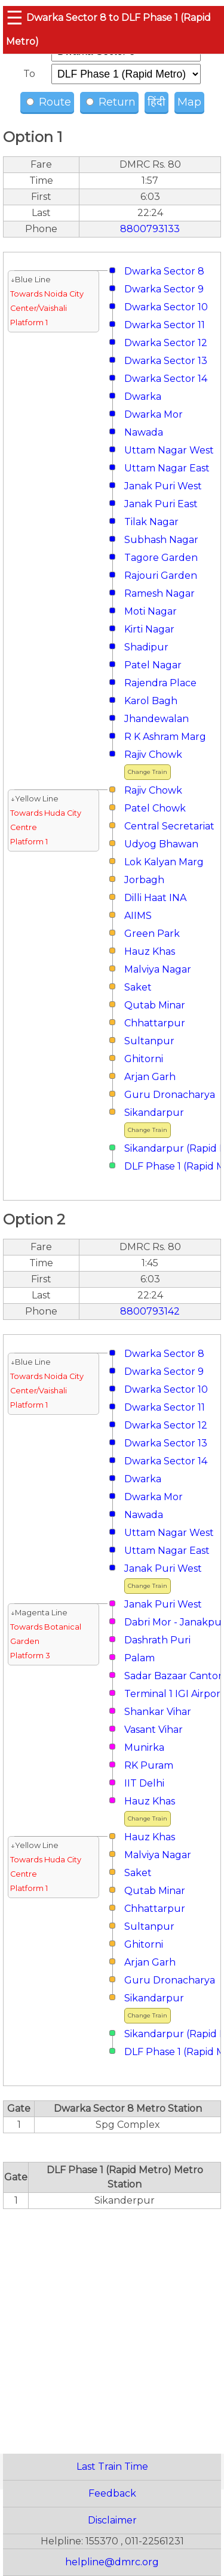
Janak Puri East (161, 504)
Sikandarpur (154, 1112)
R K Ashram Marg (165, 736)
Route (48, 102)
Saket (138, 987)
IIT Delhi (144, 1783)
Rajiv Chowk (153, 754)
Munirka (144, 1747)
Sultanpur (149, 1041)
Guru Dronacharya (169, 1094)
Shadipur (146, 647)
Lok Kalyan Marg (164, 862)
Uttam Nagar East (167, 468)
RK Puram (148, 1765)
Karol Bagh (150, 701)
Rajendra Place (160, 683)
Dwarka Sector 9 (164, 289)
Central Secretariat (169, 826)
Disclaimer (112, 2520)
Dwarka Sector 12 (165, 342)
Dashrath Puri (157, 1640)
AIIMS (138, 915)
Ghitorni (143, 1059)
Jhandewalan (156, 718)
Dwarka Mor (153, 414)
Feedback (112, 2493)
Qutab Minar (154, 1005)
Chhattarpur (154, 1023)
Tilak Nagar (151, 521)
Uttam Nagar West (169, 450)
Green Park (152, 933)
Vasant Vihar (153, 1729)
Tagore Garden (161, 557)
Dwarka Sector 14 (165, 378)
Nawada (143, 432)
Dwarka (142, 396)
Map (189, 102)
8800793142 (150, 1311)
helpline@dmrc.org (112, 2562)
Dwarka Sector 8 (164, 271)
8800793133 (150, 229)
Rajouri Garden (160, 575)
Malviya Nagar (157, 969)
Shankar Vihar (157, 1711)
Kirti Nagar (149, 629)
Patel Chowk (155, 808)
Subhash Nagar (161, 539)
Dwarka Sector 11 (164, 325)
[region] (112, 2324)
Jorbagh (144, 880)
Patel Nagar (153, 665)
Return (111, 102)
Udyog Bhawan (161, 844)
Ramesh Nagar (159, 593)
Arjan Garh (150, 1076)
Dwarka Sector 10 (166, 307)
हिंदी (156, 102)
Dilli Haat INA (155, 897)
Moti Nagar (150, 611)
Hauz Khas (149, 951)
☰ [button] (14, 17)
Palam (139, 1658)
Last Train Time (112, 2466)
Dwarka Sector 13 (165, 360)
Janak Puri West (163, 486)
